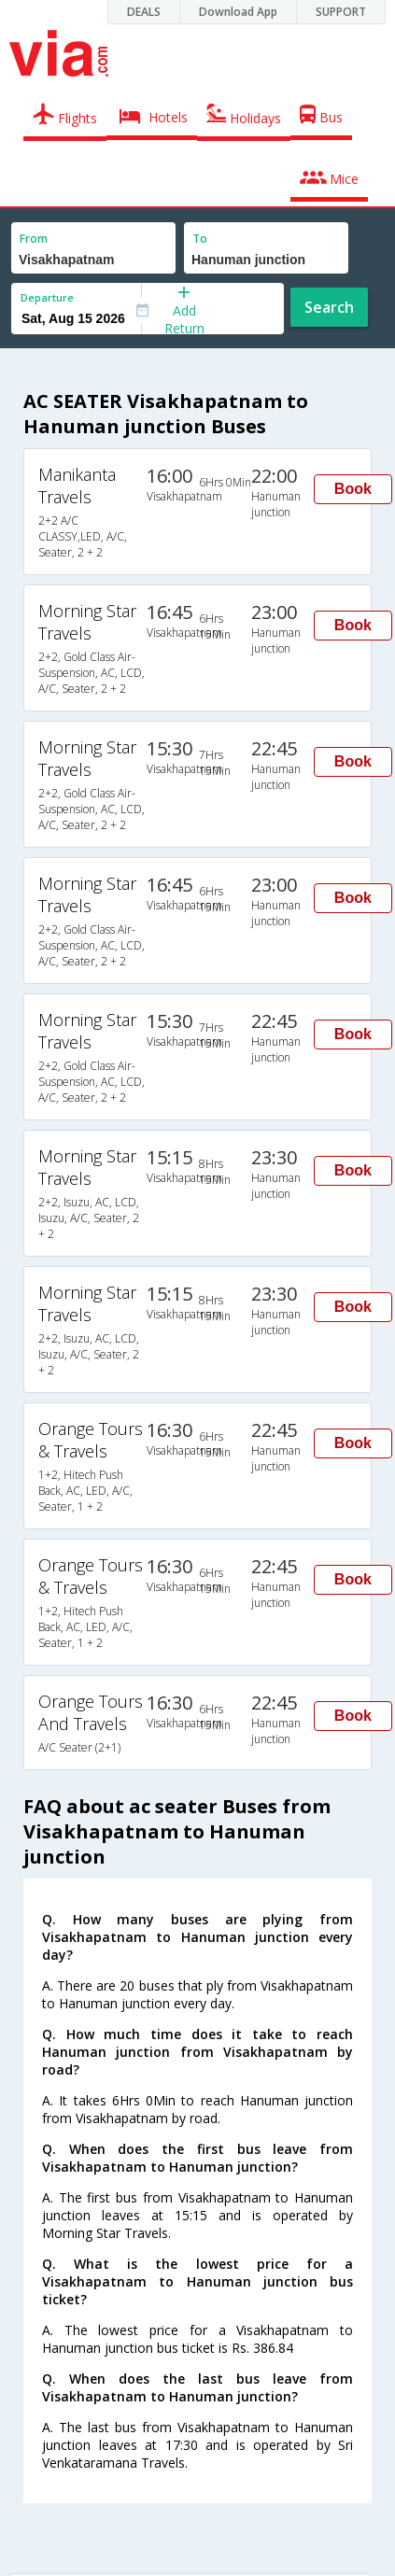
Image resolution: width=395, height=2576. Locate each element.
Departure (47, 297)
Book (353, 489)
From (34, 238)
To (199, 238)
